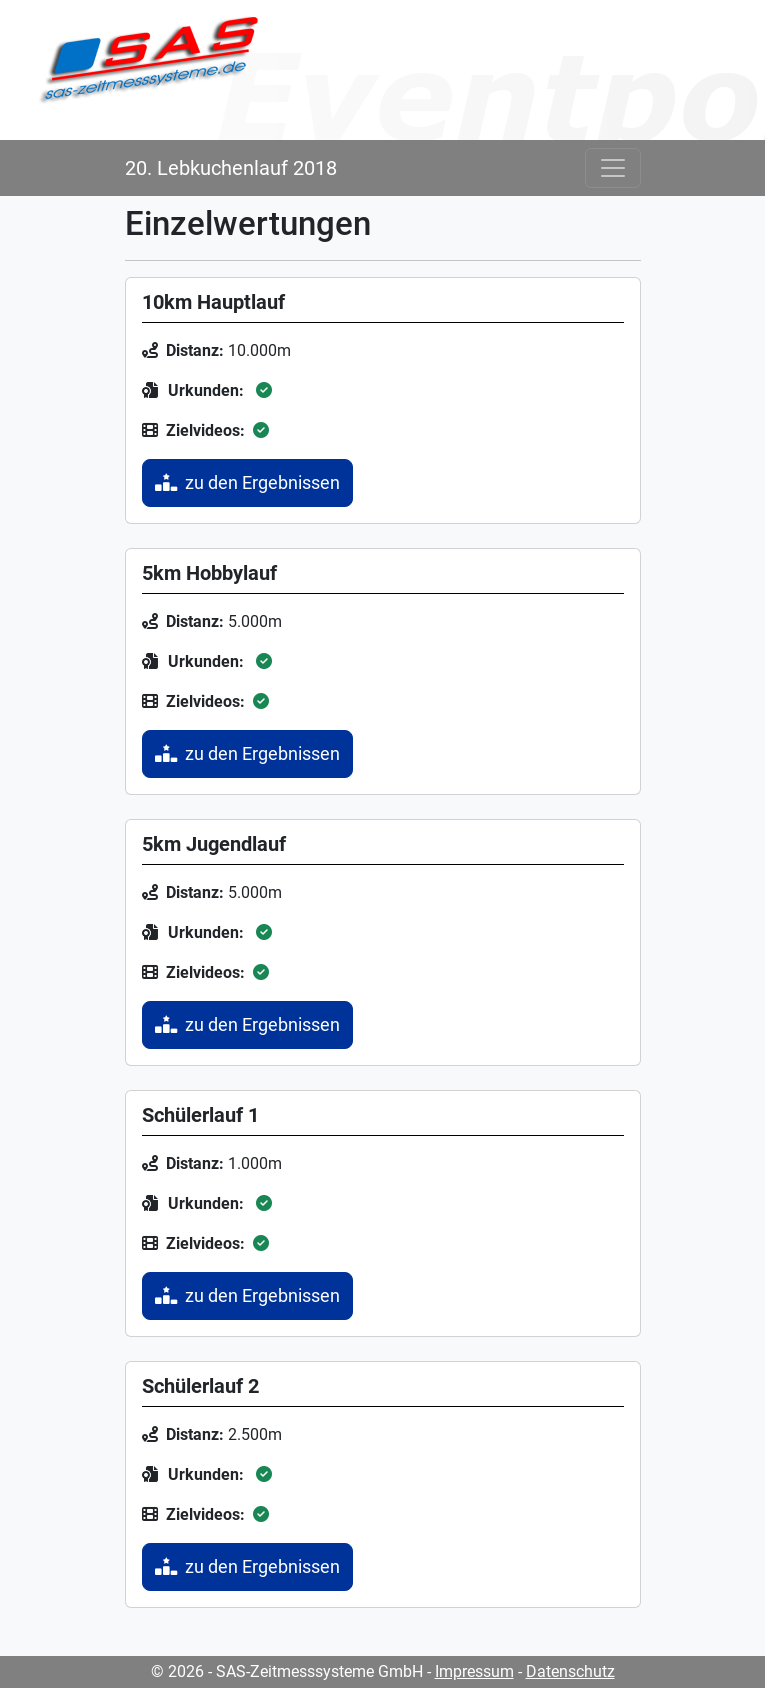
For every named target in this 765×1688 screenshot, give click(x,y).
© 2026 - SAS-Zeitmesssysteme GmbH (287, 1671)
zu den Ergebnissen (247, 483)
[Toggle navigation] (613, 168)
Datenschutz (570, 1671)
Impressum (474, 1671)
